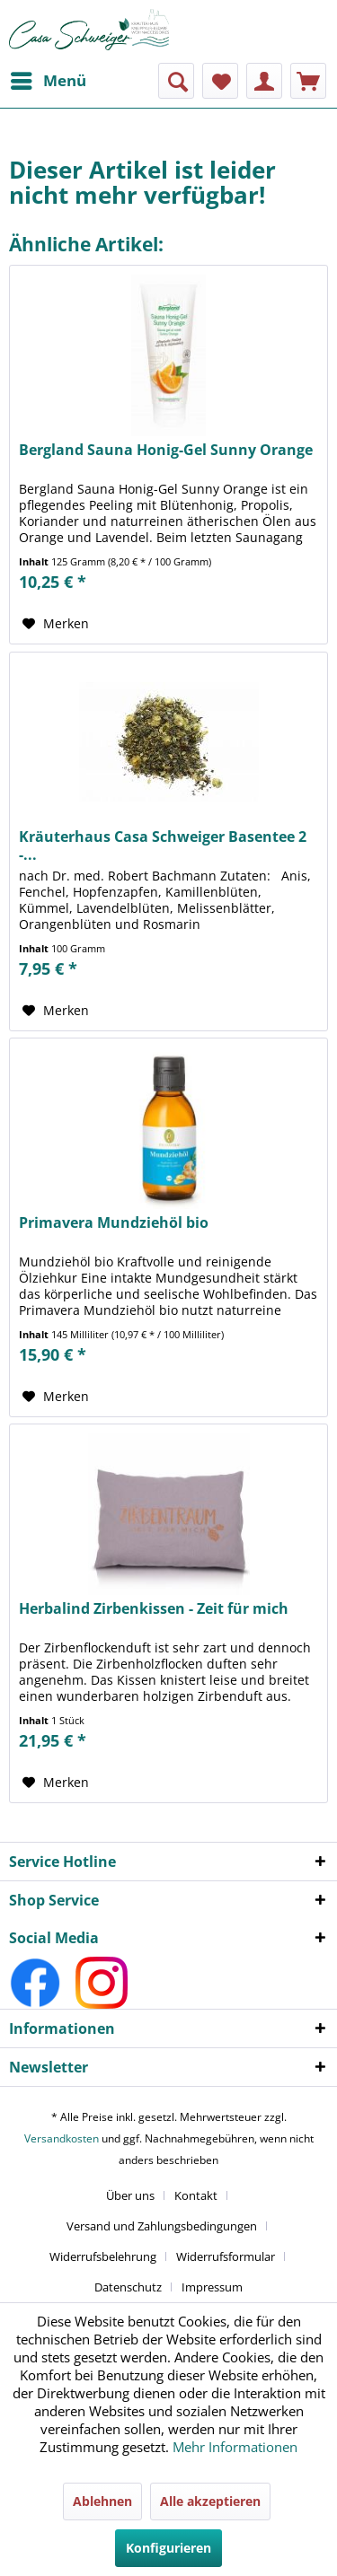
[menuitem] (47, 81)
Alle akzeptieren (210, 2501)
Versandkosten (61, 2138)
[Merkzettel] (220, 81)
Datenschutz (128, 2287)
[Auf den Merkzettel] (55, 624)
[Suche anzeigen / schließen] (176, 81)
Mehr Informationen (235, 2447)
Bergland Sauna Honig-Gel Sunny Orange (166, 450)
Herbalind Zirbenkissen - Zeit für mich (153, 1608)
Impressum (212, 2287)
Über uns (130, 2195)
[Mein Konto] (264, 81)
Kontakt (195, 2195)
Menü (48, 78)
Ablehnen (102, 2501)
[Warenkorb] (308, 81)
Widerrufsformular (225, 2256)
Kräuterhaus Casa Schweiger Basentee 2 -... (162, 845)
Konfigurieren (168, 2547)
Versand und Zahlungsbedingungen (162, 2226)
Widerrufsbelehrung (102, 2256)
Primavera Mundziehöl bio (113, 1223)
